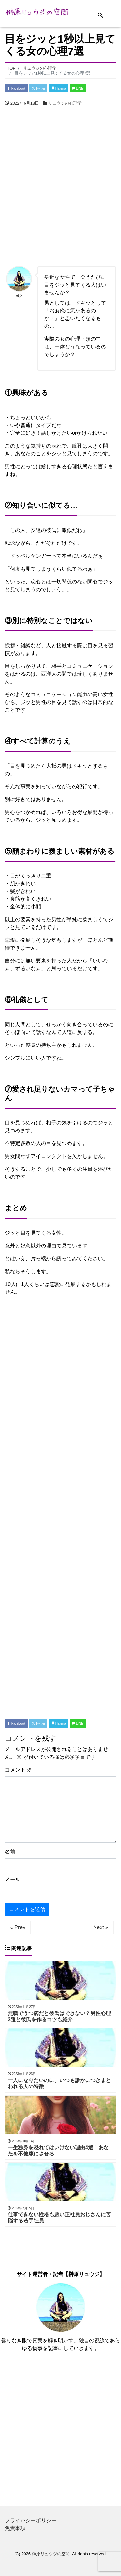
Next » (100, 1927)
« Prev (17, 1927)
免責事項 (15, 2528)
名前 (10, 1851)
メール (12, 1879)
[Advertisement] (60, 188)
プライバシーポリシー (30, 2520)
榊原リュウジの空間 (51, 2554)
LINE (77, 88)
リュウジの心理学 (65, 103)
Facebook (16, 88)
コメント (18, 1770)
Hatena (58, 88)
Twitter (38, 88)
